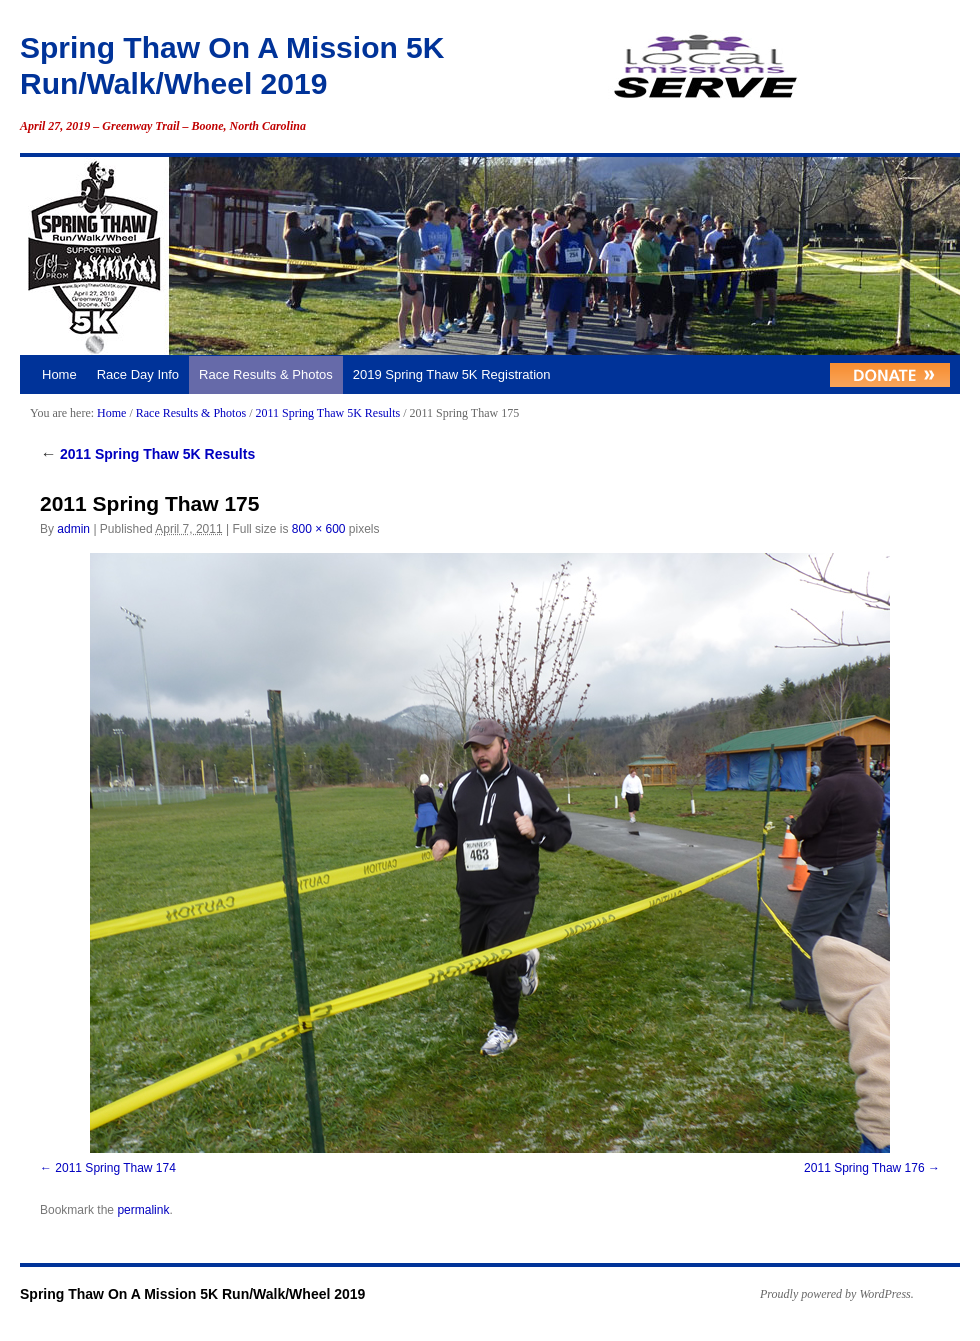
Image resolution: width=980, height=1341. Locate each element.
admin (73, 529)
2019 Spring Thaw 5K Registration (452, 374)
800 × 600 (319, 529)
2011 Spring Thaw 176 (864, 1168)
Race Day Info (138, 374)
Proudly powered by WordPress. (837, 1294)
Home (59, 374)
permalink (143, 1210)
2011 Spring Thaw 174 (115, 1168)
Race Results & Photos (266, 374)
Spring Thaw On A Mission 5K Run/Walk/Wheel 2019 (192, 1294)
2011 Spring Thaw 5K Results (327, 413)
